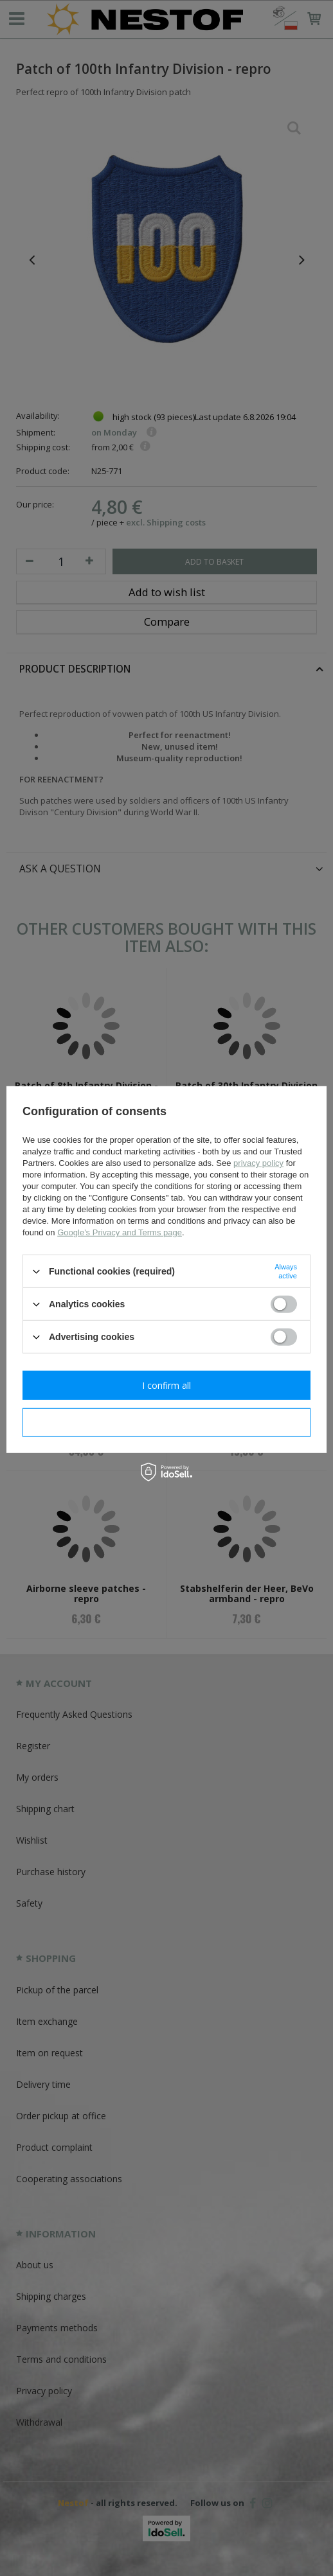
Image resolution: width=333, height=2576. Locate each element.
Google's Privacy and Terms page (119, 1232)
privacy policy (258, 1163)
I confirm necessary (167, 1422)
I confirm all (166, 1385)
